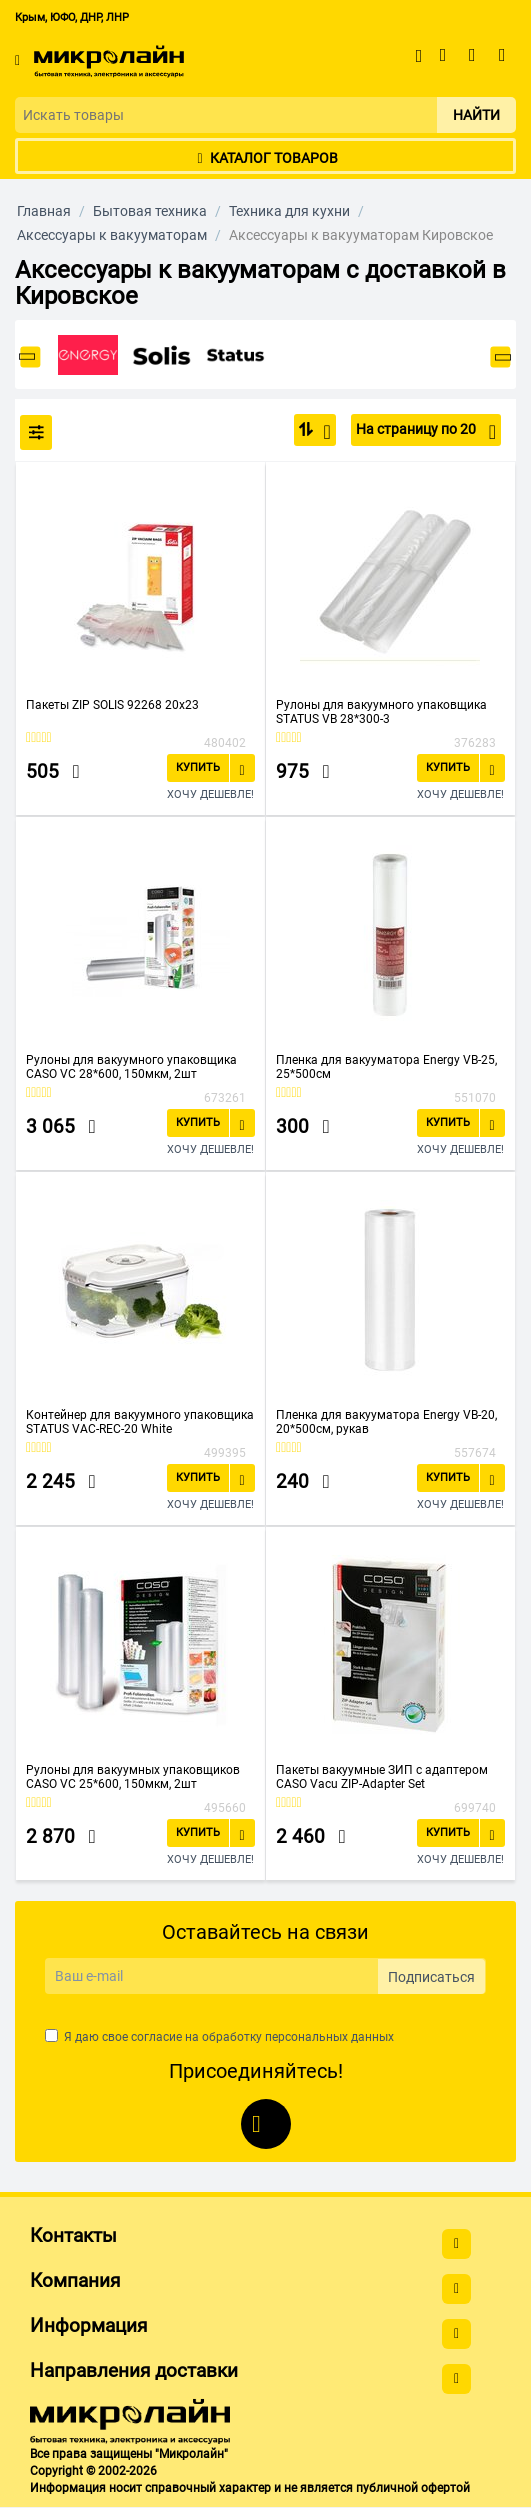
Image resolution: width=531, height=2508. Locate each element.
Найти (476, 115)
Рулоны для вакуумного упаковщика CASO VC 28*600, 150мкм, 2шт (131, 1067)
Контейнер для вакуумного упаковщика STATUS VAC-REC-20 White (140, 1422)
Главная (44, 211)
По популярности (321, 432)
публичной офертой (413, 2488)
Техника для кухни (289, 211)
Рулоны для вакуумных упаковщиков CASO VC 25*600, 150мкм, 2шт (133, 1777)
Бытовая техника (150, 211)
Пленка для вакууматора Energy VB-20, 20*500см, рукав (386, 1422)
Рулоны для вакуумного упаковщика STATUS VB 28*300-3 (381, 712)
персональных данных (329, 2037)
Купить (198, 767)
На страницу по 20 (426, 432)
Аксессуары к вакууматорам (112, 235)
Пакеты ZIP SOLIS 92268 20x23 (112, 705)
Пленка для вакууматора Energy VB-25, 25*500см (386, 1067)
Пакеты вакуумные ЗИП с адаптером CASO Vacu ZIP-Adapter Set (382, 1777)
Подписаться (431, 1977)
